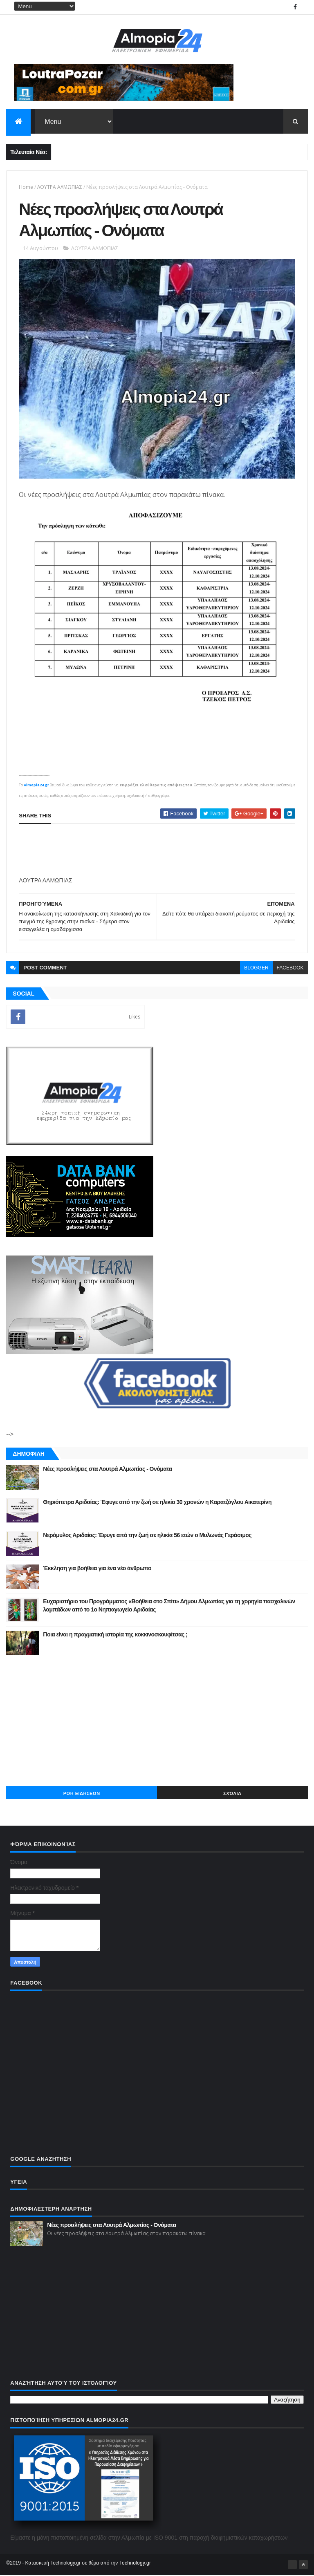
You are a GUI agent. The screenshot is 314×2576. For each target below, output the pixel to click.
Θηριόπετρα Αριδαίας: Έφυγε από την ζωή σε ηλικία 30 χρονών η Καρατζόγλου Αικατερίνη (157, 1503)
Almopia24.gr (36, 786)
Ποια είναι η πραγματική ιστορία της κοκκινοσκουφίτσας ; (115, 1635)
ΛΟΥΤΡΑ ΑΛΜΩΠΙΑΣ (59, 187)
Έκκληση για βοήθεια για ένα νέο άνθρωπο (97, 1569)
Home (26, 187)
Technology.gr (135, 2564)
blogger (256, 969)
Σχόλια (232, 1794)
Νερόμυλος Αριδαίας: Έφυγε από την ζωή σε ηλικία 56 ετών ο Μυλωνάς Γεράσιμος (147, 1536)
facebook (290, 969)
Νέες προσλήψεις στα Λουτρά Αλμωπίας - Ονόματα (107, 1470)
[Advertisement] (156, 1722)
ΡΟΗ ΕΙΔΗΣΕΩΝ (81, 1794)
